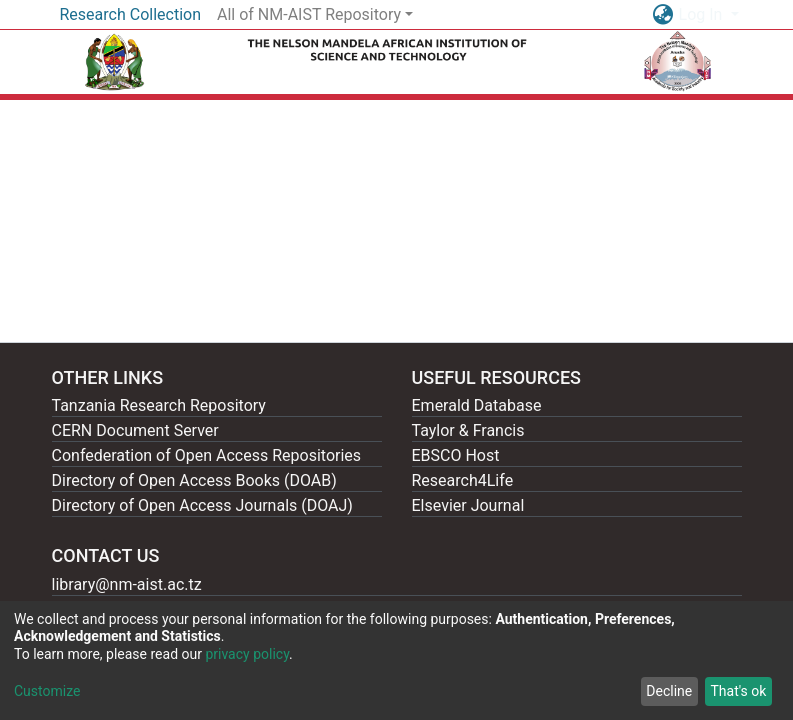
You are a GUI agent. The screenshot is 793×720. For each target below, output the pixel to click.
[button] (663, 15)
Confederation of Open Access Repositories (207, 455)
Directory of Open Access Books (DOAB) (194, 480)
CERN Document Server (135, 430)
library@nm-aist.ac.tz (127, 584)
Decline (669, 691)
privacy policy (247, 654)
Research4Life (463, 480)
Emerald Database (477, 405)
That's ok (738, 691)
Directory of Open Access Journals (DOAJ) (202, 505)
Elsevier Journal (468, 505)
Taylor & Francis (468, 430)
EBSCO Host (456, 455)
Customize (47, 691)
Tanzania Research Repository (159, 405)
